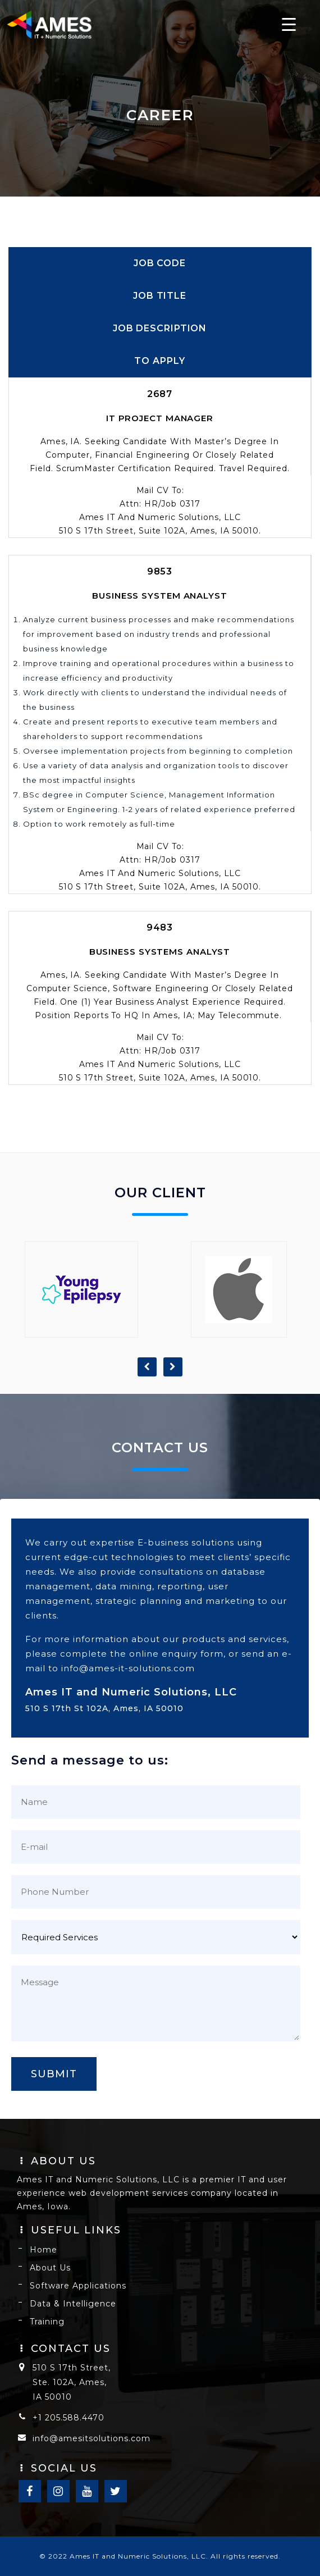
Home (43, 2250)
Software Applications (78, 2286)
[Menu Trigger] (288, 23)
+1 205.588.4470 (68, 2418)
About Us (50, 2268)
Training (47, 2322)
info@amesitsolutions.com (91, 2438)
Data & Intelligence (73, 2304)
